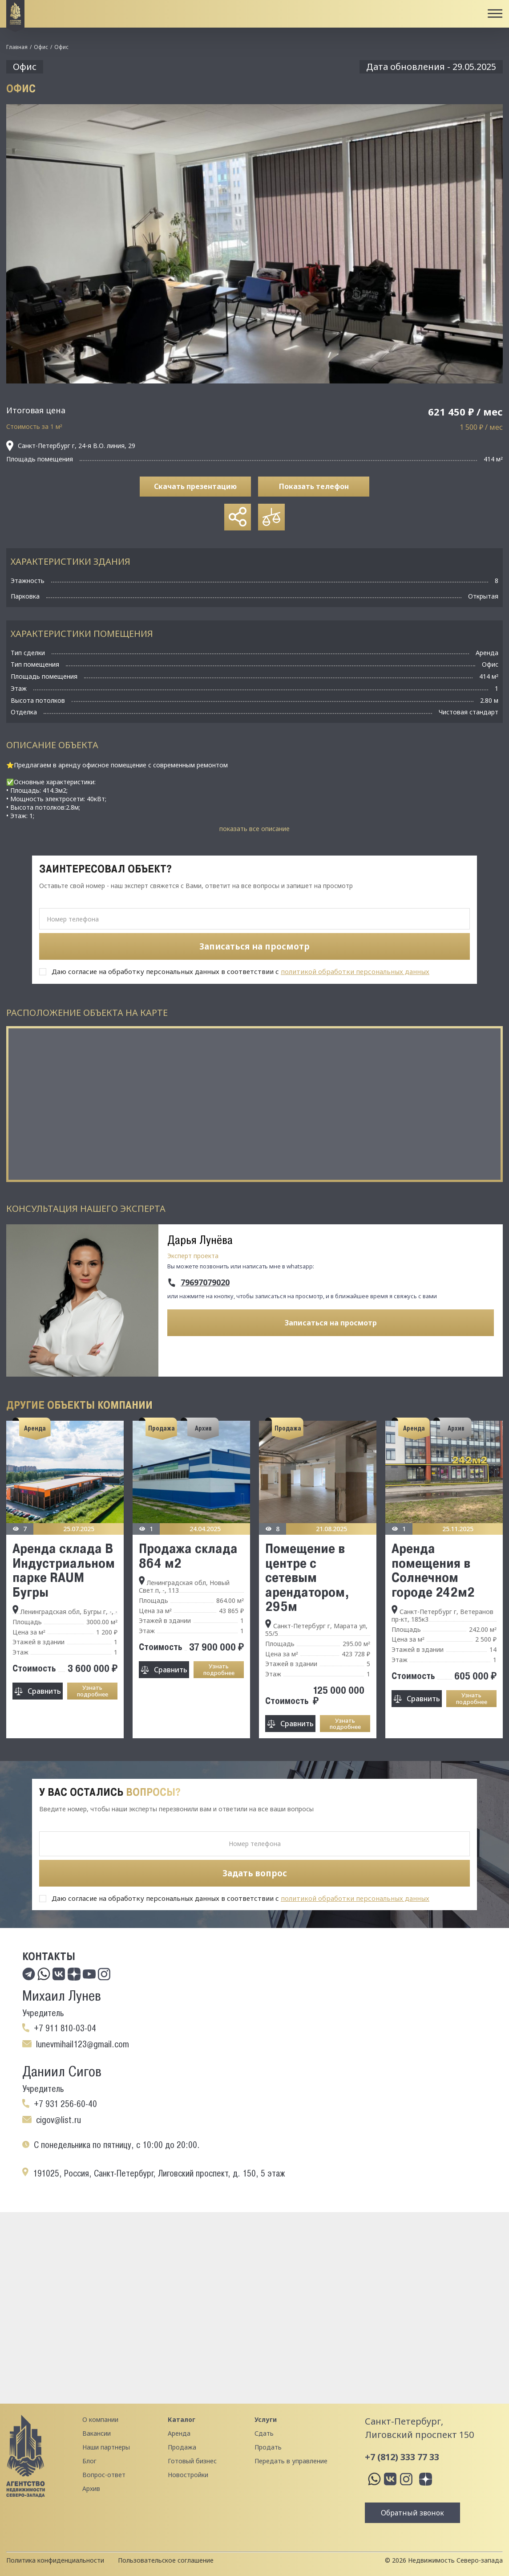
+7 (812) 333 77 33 (402, 2457)
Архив (91, 2488)
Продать (268, 2447)
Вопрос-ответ (103, 2474)
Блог (89, 2461)
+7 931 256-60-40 (65, 2104)
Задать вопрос (254, 1873)
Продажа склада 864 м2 (188, 1555)
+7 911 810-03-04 (65, 2028)
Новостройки (188, 2474)
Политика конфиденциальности (55, 2560)
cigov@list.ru (58, 2120)
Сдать (264, 2433)
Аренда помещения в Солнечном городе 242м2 (433, 1569)
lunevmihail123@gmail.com (82, 2044)
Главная (17, 47)
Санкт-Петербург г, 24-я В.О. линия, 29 (70, 445)
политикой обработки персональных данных (355, 971)
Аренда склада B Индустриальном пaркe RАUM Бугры (63, 1569)
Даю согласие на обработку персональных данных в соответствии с (240, 971)
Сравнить (44, 1691)
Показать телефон (314, 486)
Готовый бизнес (192, 2461)
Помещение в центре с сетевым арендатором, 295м (307, 1577)
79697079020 (205, 1283)
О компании (100, 2419)
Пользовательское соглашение (166, 2560)
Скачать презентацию (195, 486)
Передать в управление (290, 2461)
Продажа (182, 2447)
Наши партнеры (106, 2447)
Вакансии (96, 2433)
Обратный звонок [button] (412, 2513)
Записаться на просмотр (331, 1323)
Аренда (179, 2433)
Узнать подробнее (92, 1690)
